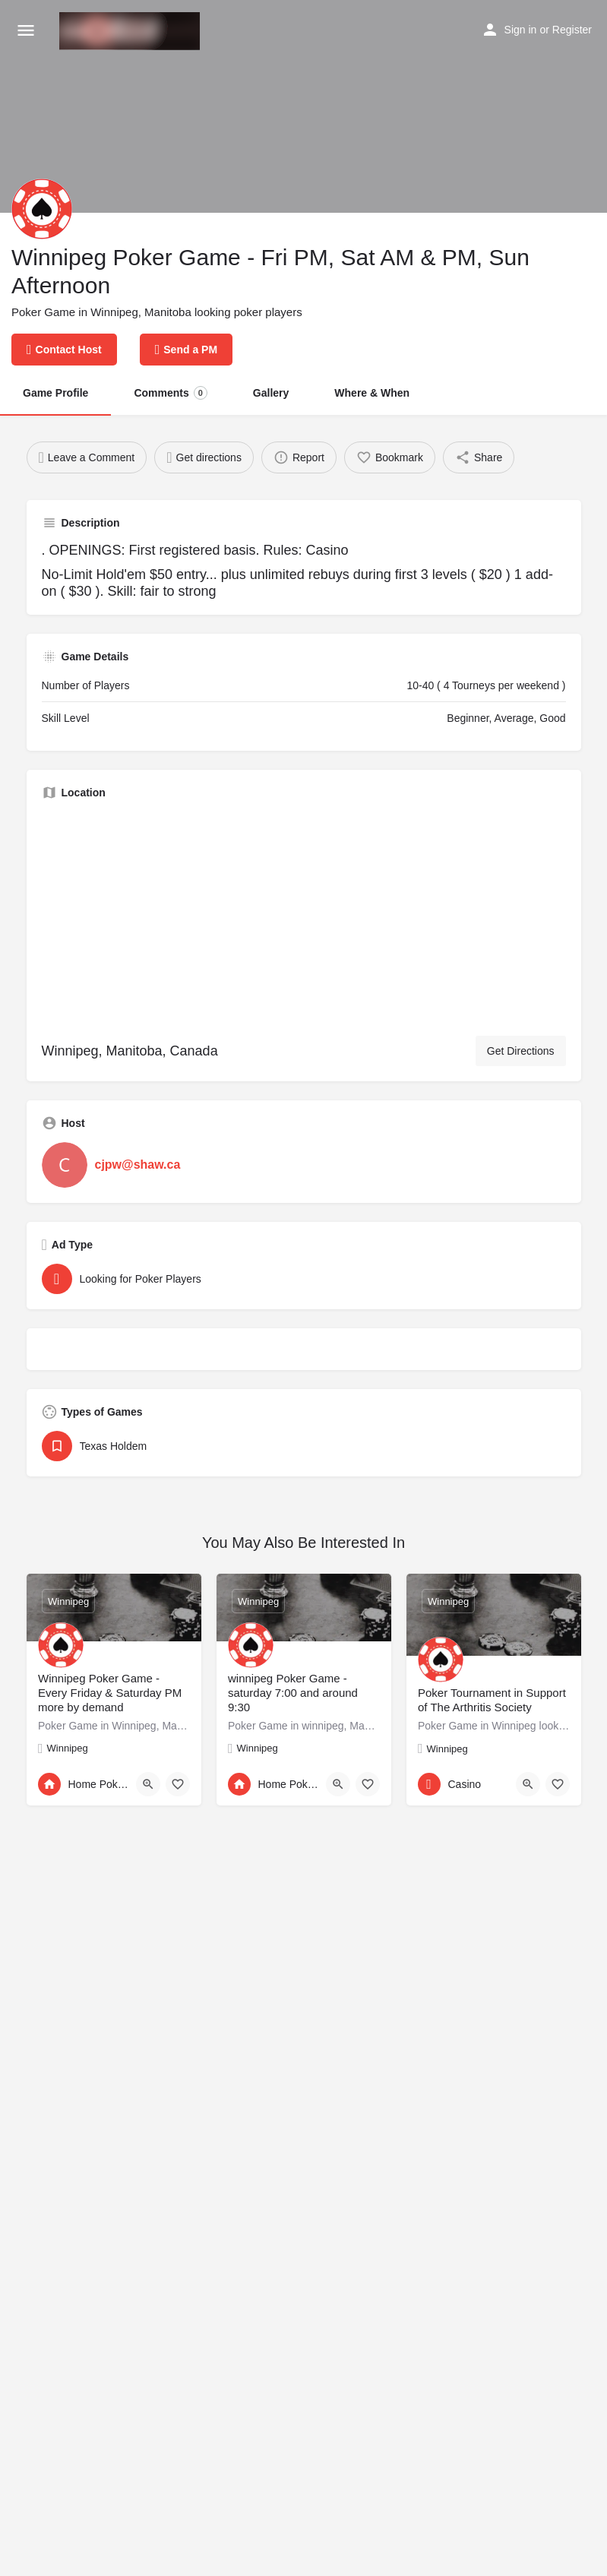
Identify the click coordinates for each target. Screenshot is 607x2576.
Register (572, 30)
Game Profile (55, 393)
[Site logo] (131, 31)
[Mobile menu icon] (25, 31)
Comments (170, 393)
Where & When (371, 393)
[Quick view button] (148, 1784)
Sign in (520, 30)
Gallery (271, 393)
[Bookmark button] (178, 1784)
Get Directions (521, 1051)
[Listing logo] (41, 209)
